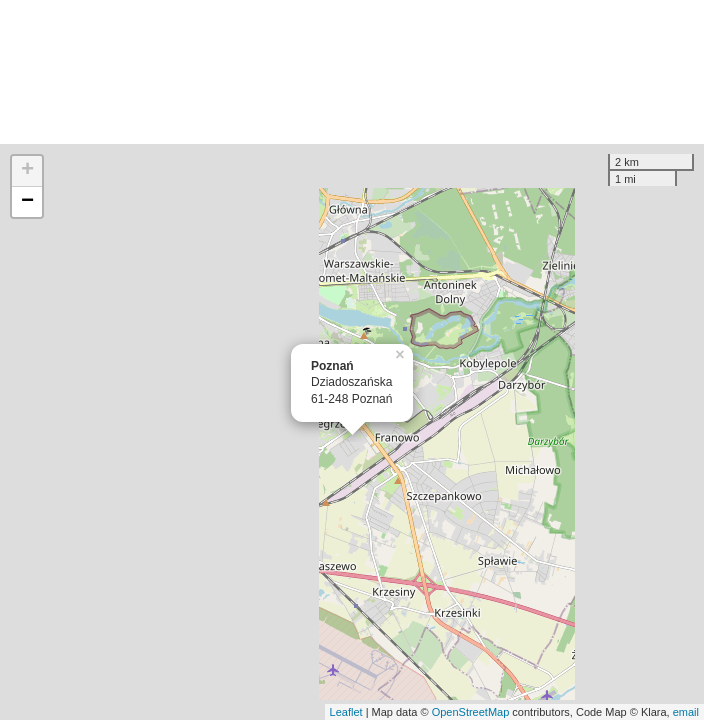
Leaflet (346, 712)
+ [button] (27, 171)
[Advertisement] (352, 72)
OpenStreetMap (471, 712)
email (686, 712)
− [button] (27, 202)
